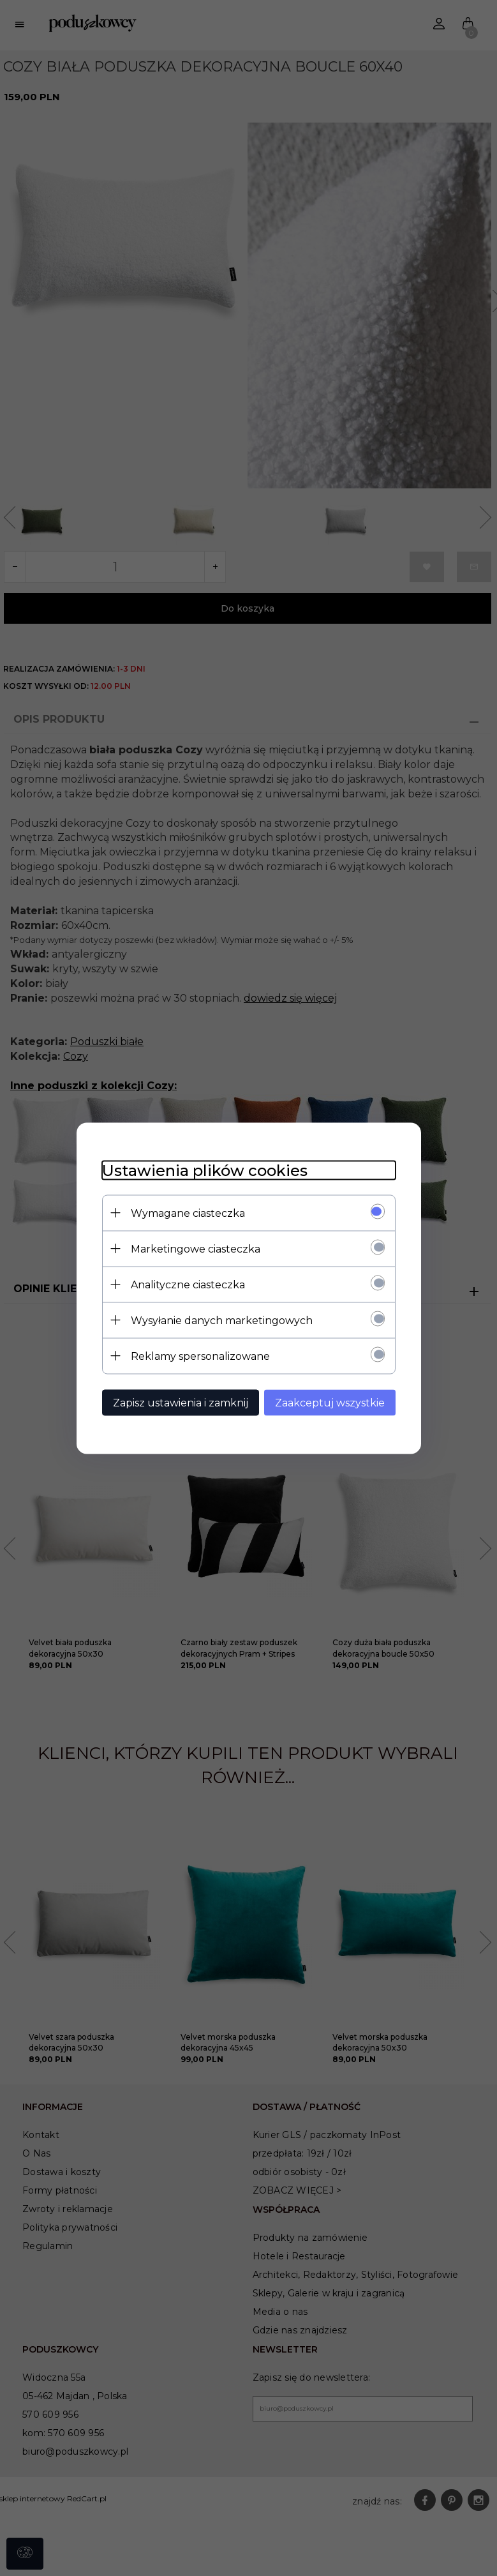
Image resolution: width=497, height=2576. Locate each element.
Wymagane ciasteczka (188, 1213)
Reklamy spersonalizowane (200, 1356)
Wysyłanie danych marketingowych (222, 1320)
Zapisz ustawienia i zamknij (180, 1402)
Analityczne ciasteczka (188, 1284)
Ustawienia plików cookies (205, 1170)
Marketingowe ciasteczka (195, 1248)
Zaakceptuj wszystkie (330, 1402)
